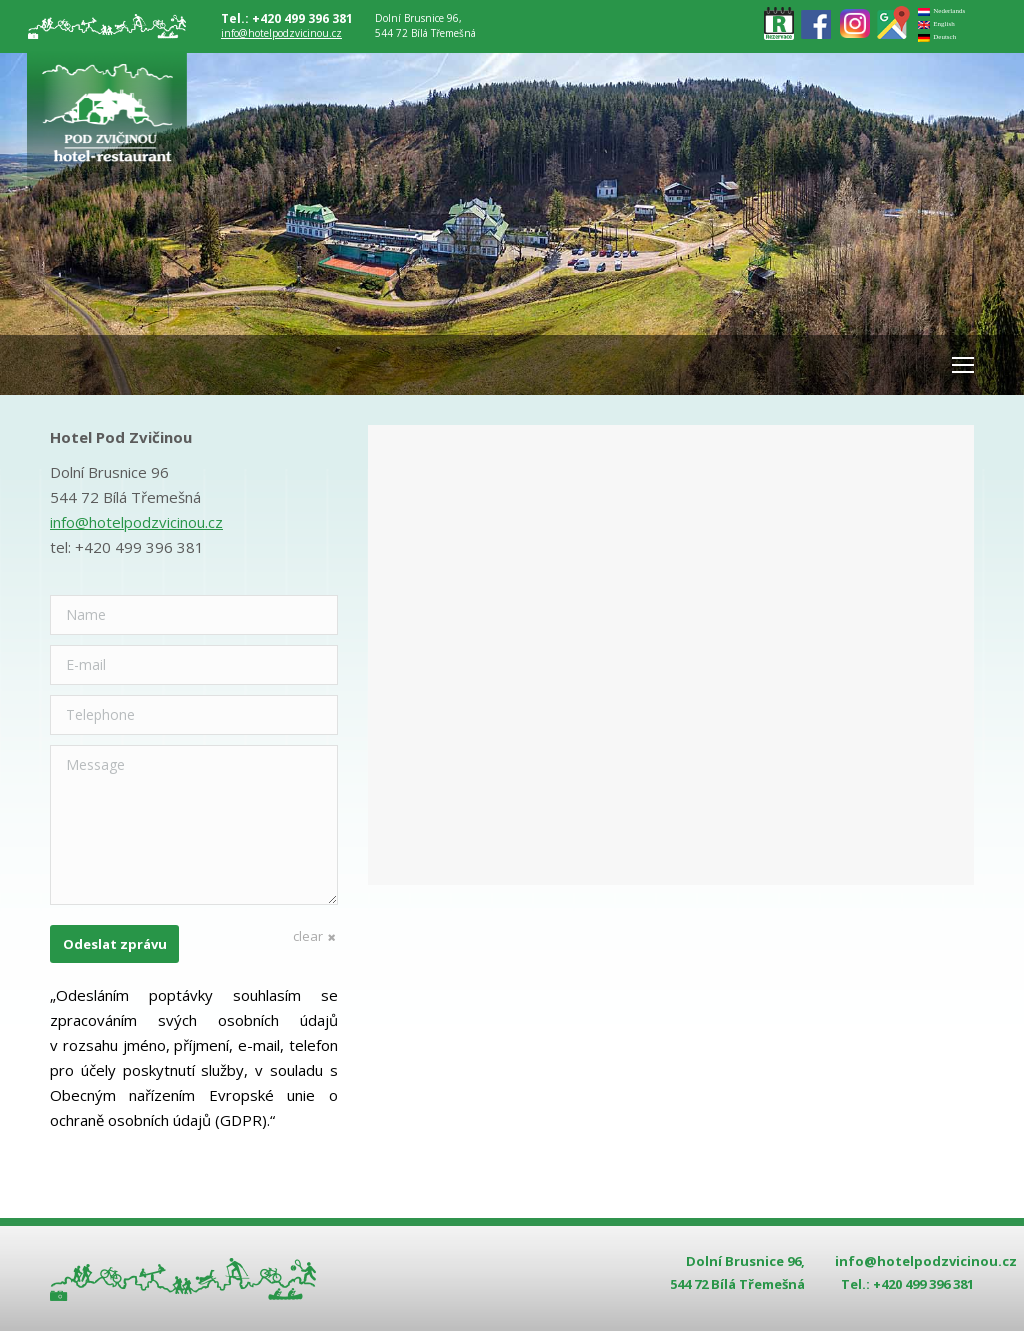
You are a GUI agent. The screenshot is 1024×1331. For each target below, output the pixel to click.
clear (308, 936)
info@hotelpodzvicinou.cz (281, 33)
